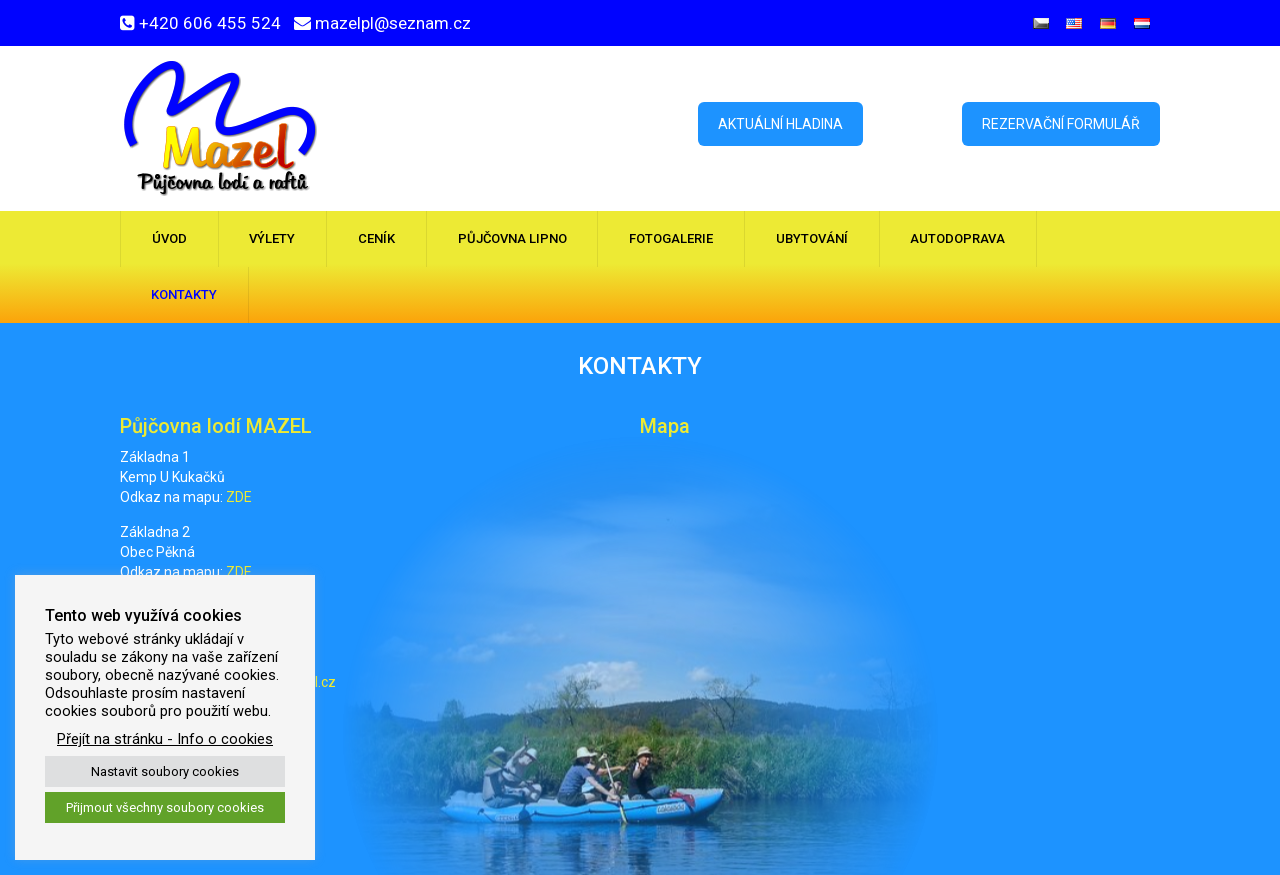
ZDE (239, 497)
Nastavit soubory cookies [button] (165, 771)
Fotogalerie (671, 238)
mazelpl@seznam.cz (393, 23)
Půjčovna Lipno (512, 238)
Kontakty (184, 294)
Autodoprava (957, 238)
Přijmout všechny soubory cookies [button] (165, 807)
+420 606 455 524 (210, 23)
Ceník (376, 238)
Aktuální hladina (780, 124)
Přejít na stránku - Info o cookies (165, 739)
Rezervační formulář (1061, 124)
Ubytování (812, 238)
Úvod (169, 238)
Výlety (272, 238)
